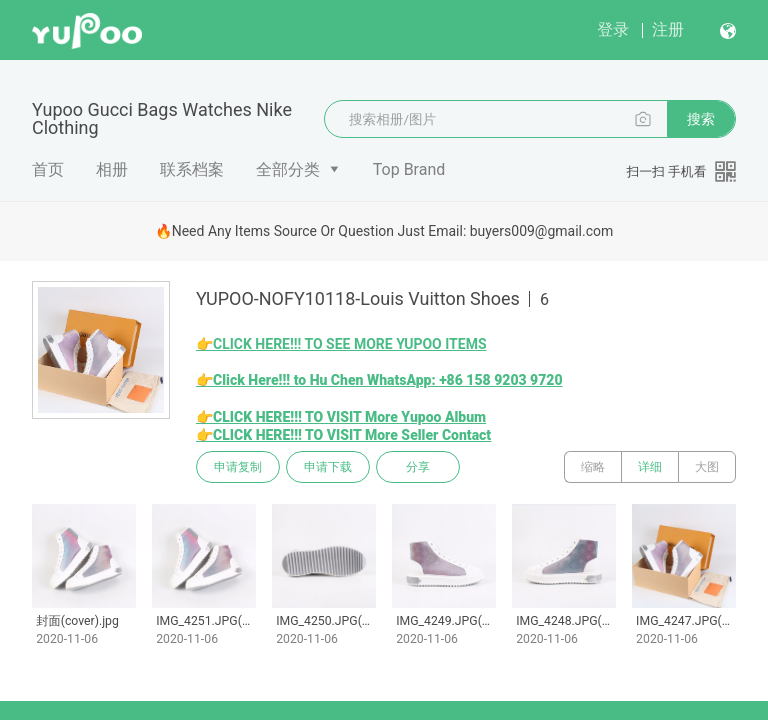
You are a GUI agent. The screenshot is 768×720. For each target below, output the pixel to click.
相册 (112, 169)
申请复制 (238, 467)
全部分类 (288, 169)
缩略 (593, 467)
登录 (613, 29)
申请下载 (328, 467)
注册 (668, 29)
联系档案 (192, 169)
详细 (650, 467)
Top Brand (409, 169)
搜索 (701, 119)
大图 (707, 467)
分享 (418, 467)
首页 (48, 169)
